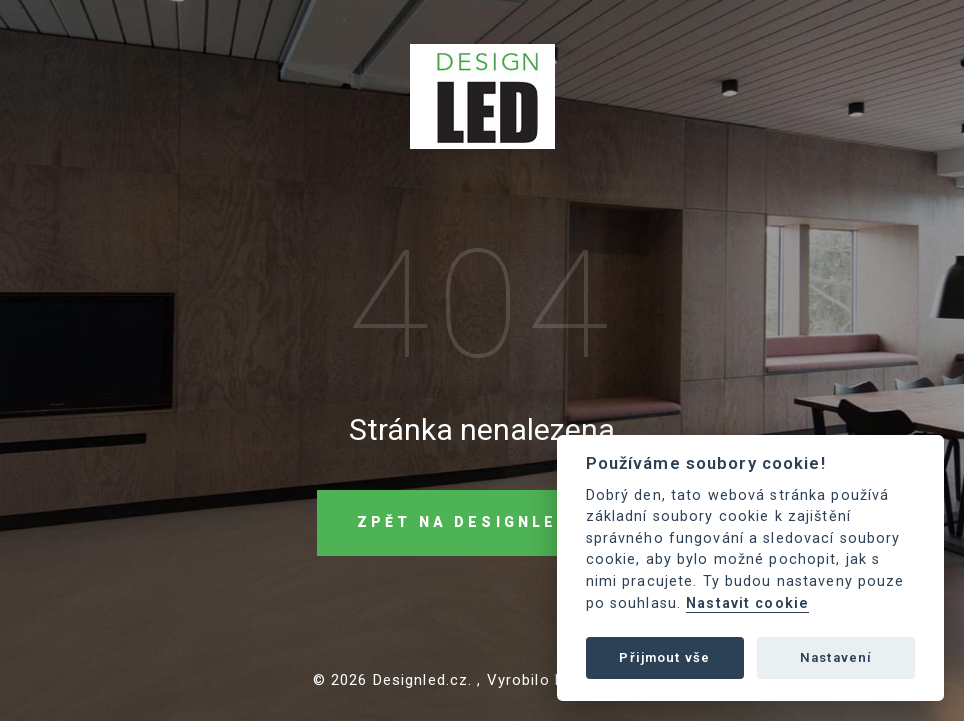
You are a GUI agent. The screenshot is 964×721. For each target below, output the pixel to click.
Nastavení (836, 657)
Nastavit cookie (747, 603)
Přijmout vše (664, 657)
